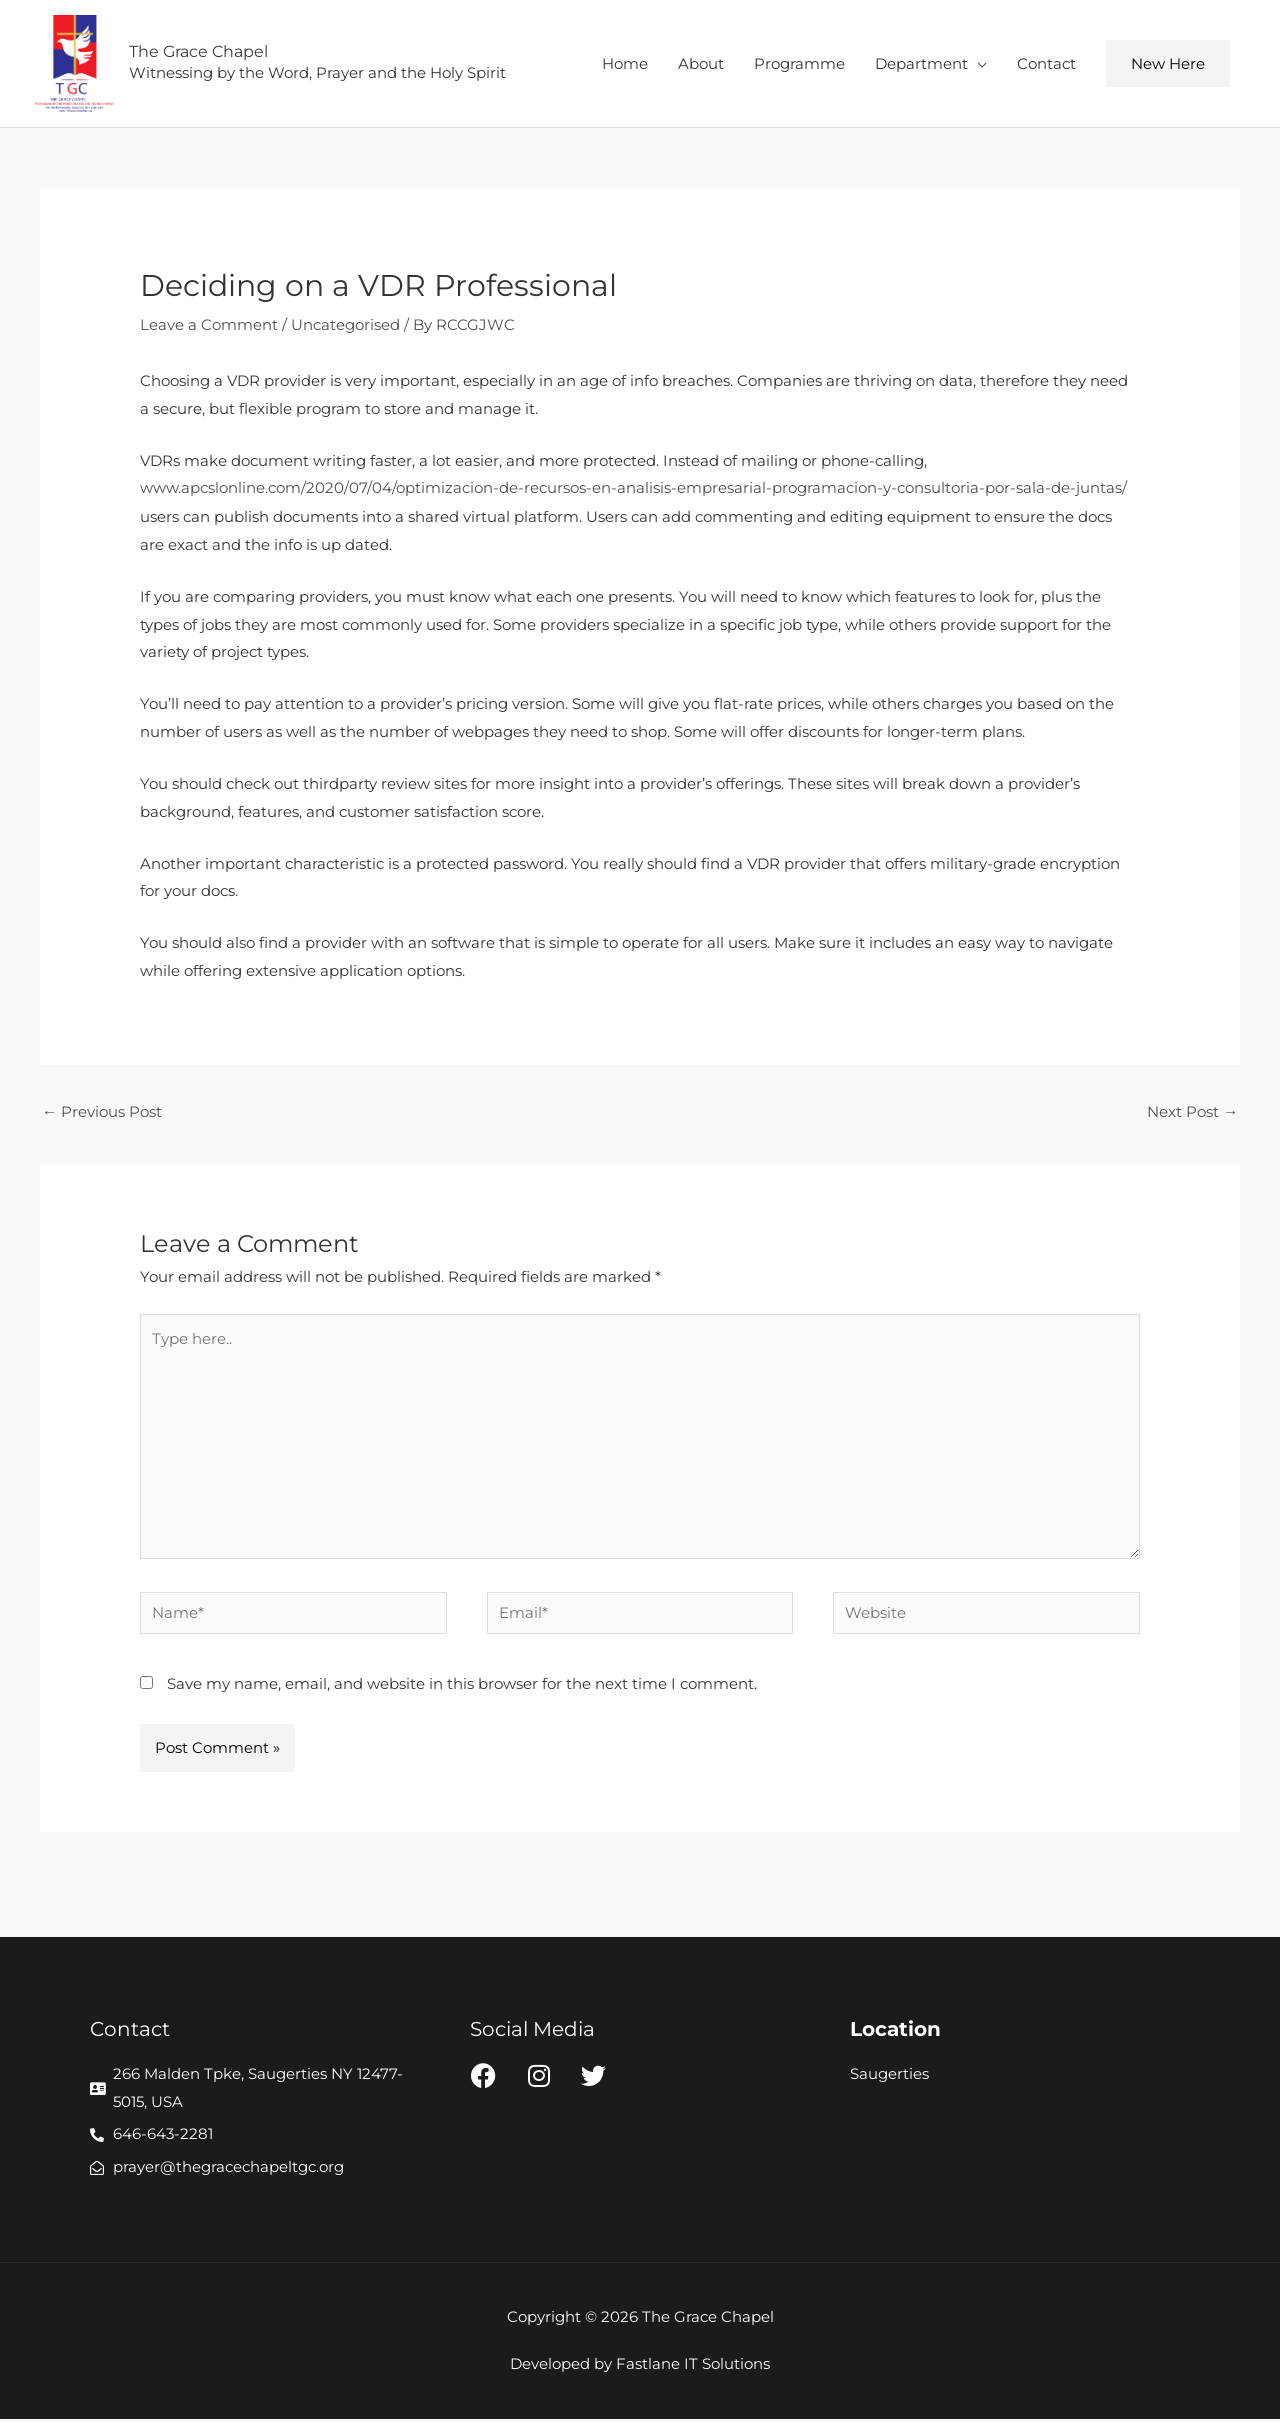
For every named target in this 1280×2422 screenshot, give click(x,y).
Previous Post (102, 1112)
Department (921, 63)
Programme (799, 63)
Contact (1046, 63)
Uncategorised (345, 325)
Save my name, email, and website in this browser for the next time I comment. (462, 1686)
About (701, 63)
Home (625, 63)
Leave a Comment (209, 325)
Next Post (1192, 1112)
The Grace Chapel (199, 52)
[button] (1168, 64)
